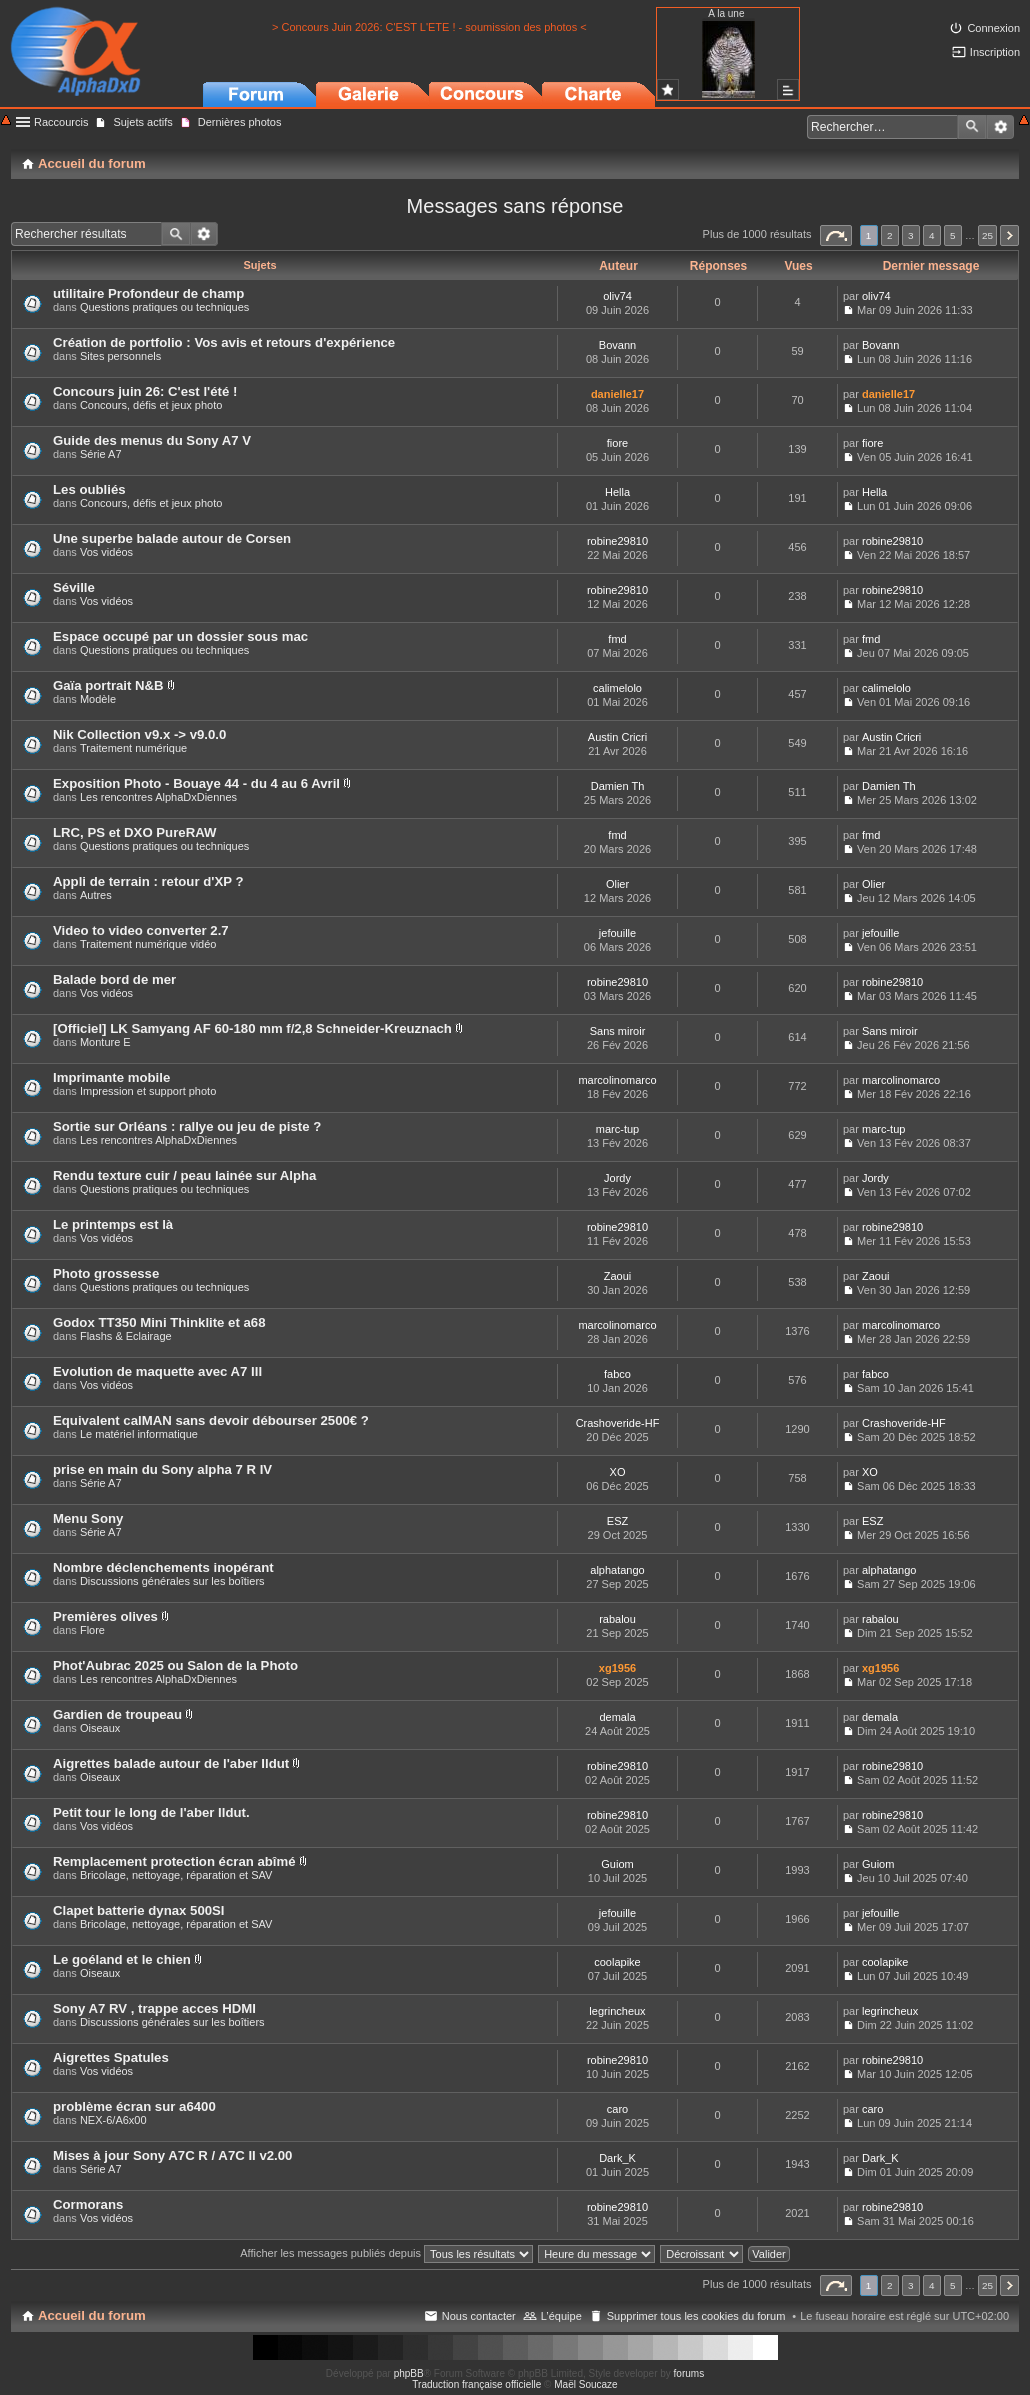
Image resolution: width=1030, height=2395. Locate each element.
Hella (617, 492)
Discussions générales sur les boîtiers (172, 1581)
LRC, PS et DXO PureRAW (134, 832)
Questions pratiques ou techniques (164, 307)
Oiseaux (100, 1728)
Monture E (105, 1042)
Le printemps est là (113, 1224)
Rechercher (972, 127)
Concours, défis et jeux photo (151, 405)
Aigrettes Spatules (111, 2057)
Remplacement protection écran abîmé (174, 1861)
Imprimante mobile (111, 1077)
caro (617, 2109)
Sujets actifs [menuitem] (142, 122)
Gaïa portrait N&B (108, 685)
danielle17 (617, 394)
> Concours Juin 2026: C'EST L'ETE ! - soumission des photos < (429, 27)
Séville (74, 587)
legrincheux (617, 2011)
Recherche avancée (1000, 127)
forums (689, 2373)
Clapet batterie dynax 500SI (139, 1910)
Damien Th (618, 786)
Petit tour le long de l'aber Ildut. (151, 1812)
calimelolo (617, 688)
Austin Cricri (617, 737)
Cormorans (88, 2204)
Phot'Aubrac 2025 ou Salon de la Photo (175, 1665)
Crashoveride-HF (618, 1423)
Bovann (617, 345)
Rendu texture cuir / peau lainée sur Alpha (184, 1175)
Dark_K (617, 2158)
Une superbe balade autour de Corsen (172, 538)
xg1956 (617, 1668)
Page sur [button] (836, 235)
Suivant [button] (1009, 235)
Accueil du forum (92, 2315)
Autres (96, 895)
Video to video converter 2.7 (141, 930)
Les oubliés (89, 489)
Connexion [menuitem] (993, 28)
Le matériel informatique (139, 1434)
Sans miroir (618, 1031)
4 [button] (932, 235)
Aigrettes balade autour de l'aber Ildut (171, 1763)
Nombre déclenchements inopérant (163, 1567)
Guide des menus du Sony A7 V (152, 440)
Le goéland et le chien (122, 1959)
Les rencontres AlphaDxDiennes (158, 797)
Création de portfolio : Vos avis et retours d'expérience (224, 342)
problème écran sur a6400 (134, 2106)
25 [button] (987, 235)
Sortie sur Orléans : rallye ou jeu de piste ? (187, 1126)
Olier (617, 884)
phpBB (409, 2373)
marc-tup (617, 1129)
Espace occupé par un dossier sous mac (180, 636)
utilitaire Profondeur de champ (148, 293)
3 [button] (911, 235)
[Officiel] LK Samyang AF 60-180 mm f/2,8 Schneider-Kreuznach (252, 1028)
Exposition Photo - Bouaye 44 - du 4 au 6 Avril (196, 783)
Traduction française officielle (476, 2384)
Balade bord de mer (114, 979)
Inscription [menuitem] (995, 52)
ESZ (617, 1521)
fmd (617, 639)
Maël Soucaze (585, 2384)
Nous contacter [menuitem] (479, 2316)
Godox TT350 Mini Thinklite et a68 (159, 1322)
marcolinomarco (617, 1080)
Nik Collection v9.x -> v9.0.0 (139, 734)
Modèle (98, 699)
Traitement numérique (133, 748)
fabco (617, 1374)
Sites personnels (120, 356)
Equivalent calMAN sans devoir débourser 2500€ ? (211, 1420)
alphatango (617, 1570)
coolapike (617, 1962)
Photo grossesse (106, 1273)
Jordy (617, 1178)
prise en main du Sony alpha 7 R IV (162, 1469)
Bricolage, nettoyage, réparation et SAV (176, 1875)
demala (617, 1717)
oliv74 (617, 296)
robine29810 (617, 541)
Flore (92, 1630)
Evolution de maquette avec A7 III (157, 1371)
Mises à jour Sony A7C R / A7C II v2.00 (172, 2155)
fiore (617, 443)
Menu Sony (88, 1518)
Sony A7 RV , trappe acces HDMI (154, 2008)
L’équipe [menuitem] (561, 2316)
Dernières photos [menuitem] (240, 122)
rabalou (617, 1619)
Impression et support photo (148, 1091)
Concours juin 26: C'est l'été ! (145, 391)
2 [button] (890, 235)
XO (618, 1472)
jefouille (617, 933)
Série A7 (101, 454)
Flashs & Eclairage (126, 1336)
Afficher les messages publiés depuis (386, 2253)
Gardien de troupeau (117, 1714)
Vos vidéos (106, 552)
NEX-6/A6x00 (113, 2120)
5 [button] (953, 235)
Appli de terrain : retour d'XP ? (148, 881)
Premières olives (105, 1616)
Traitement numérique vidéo (148, 944)
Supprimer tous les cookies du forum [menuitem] (696, 2316)
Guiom (617, 1864)
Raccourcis (61, 122)
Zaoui (618, 1276)
